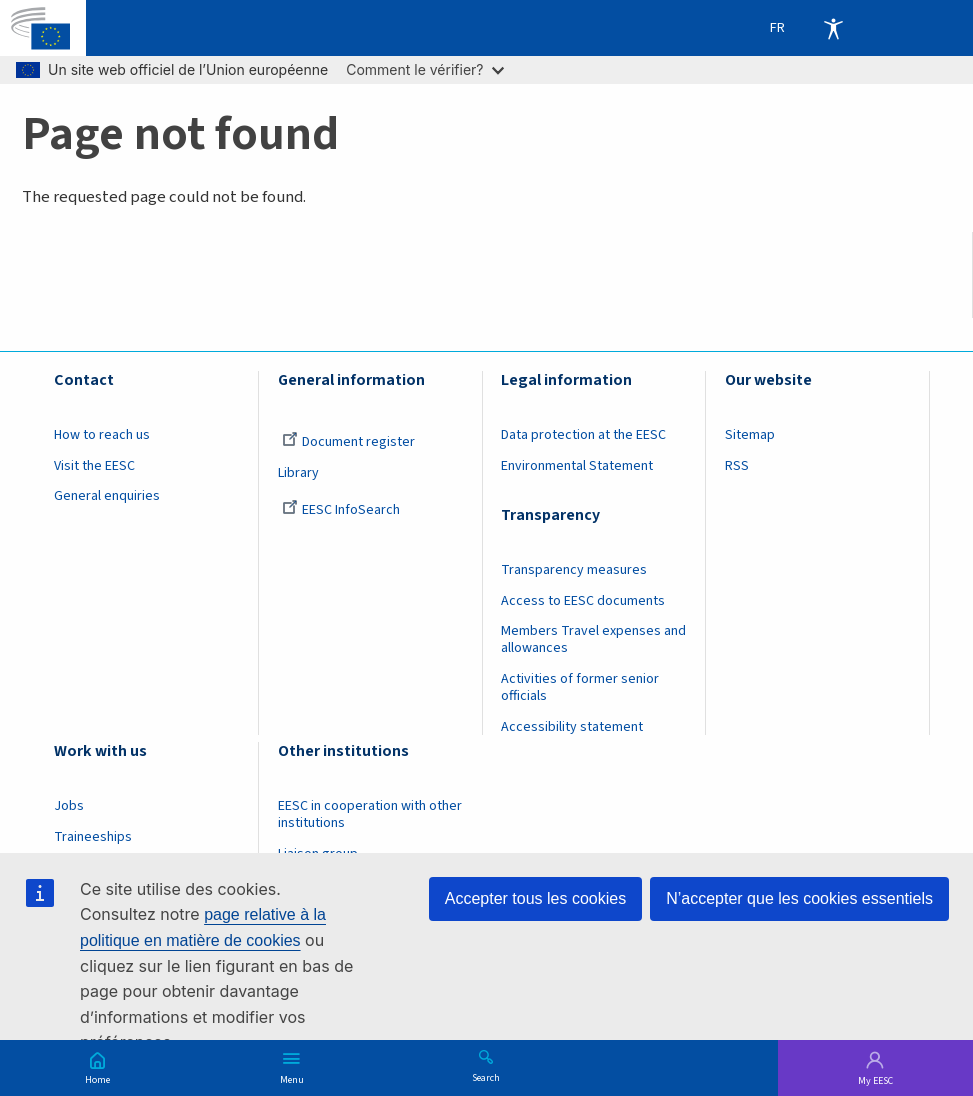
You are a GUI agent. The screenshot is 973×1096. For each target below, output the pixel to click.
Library (298, 473)
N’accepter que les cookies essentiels (799, 898)
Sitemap (750, 435)
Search (486, 1077)
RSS (737, 466)
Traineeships (93, 837)
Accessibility (833, 28)
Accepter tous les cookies (535, 898)
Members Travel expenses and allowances (593, 639)
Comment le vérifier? (424, 69)
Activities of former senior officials (580, 687)
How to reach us (102, 435)
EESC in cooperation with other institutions (370, 814)
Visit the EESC (94, 466)
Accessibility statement (572, 727)
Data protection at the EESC (583, 435)
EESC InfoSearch (341, 510)
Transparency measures (574, 570)
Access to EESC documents (583, 601)
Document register (348, 442)
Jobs (69, 806)
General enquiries (107, 496)
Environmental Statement (577, 466)
